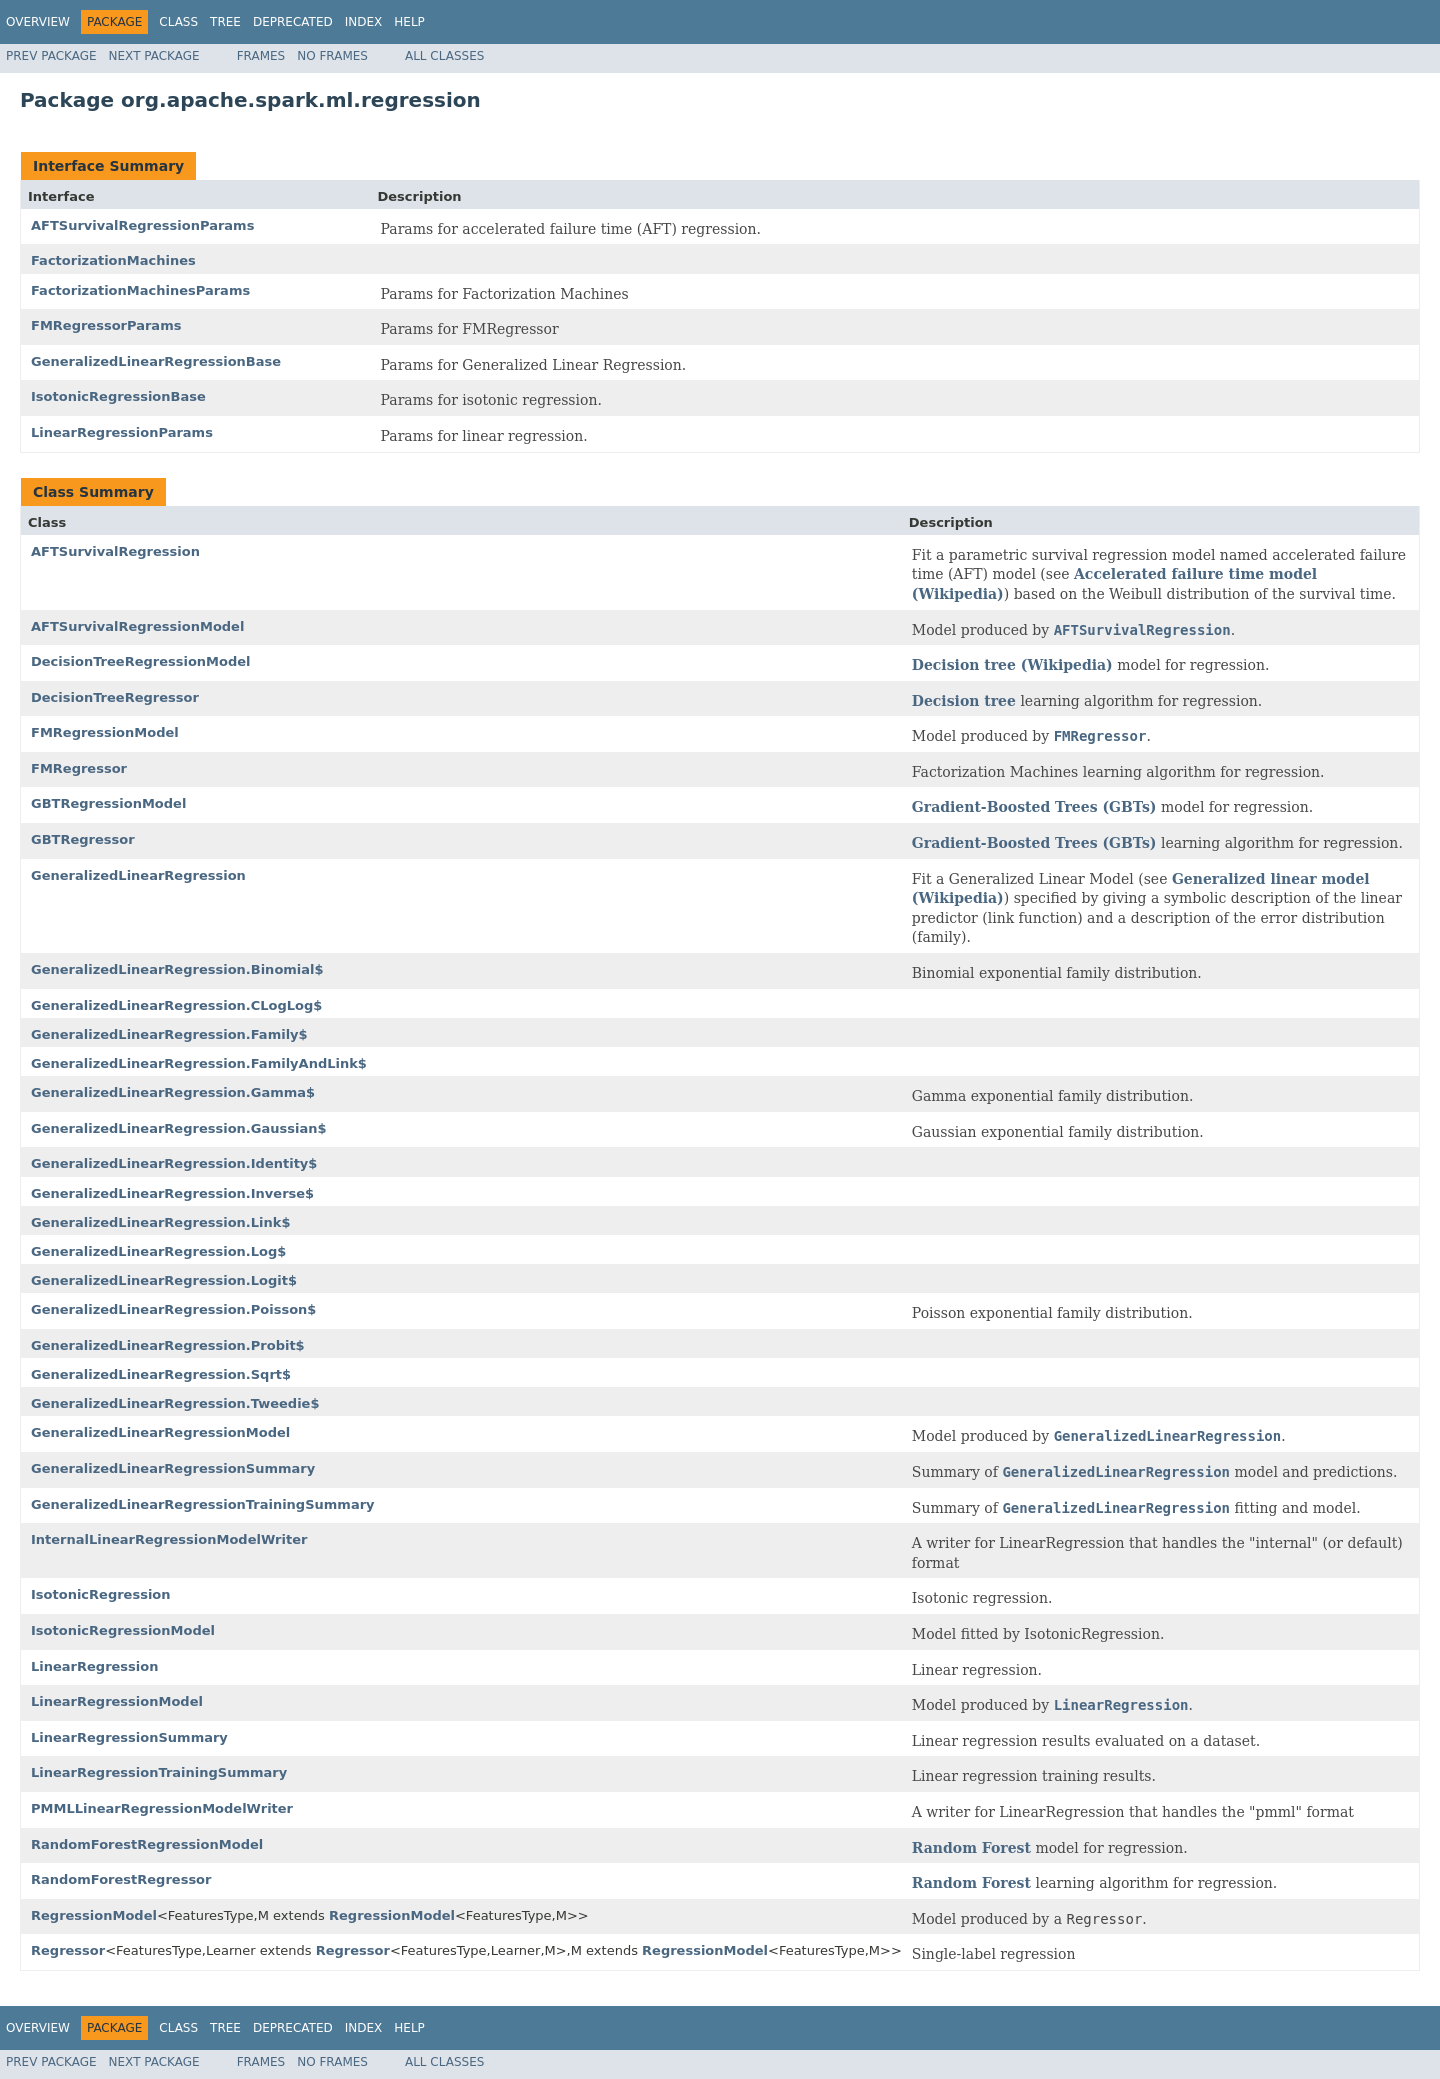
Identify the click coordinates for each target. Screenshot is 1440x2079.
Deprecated (293, 22)
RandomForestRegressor (121, 1879)
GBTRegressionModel (108, 803)
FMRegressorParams (106, 325)
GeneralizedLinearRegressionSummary (173, 1468)
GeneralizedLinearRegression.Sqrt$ (161, 1374)
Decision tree (964, 701)
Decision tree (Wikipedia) (1012, 665)
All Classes (444, 56)
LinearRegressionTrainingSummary (159, 1772)
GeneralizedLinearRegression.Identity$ (174, 1163)
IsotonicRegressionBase (118, 396)
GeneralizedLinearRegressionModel (160, 1432)
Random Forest (971, 1848)
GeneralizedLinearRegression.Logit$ (164, 1280)
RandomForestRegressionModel (147, 1844)
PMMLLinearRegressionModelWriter (162, 1808)
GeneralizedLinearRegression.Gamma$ (173, 1092)
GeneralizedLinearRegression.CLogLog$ (176, 1005)
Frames (261, 56)
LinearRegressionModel (117, 1701)
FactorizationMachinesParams (140, 290)
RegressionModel (94, 1915)
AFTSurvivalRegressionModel (137, 626)
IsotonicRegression (101, 1594)
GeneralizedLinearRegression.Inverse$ (172, 1193)
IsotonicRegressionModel (123, 1630)
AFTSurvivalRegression (115, 551)
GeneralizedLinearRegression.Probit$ (168, 1345)
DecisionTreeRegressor (115, 697)
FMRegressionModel (105, 732)
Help (409, 22)
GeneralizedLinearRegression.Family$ (169, 1034)
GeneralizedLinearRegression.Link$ (160, 1222)
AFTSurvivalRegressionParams (142, 225)
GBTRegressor (83, 839)
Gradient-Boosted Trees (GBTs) (1034, 807)
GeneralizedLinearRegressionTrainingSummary (203, 1504)
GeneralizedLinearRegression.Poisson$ (173, 1309)
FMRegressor (79, 768)
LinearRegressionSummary (129, 1737)
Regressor (68, 1950)
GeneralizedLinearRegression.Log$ (158, 1251)
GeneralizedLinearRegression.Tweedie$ (175, 1403)
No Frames (332, 56)
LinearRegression (94, 1666)
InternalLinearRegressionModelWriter (169, 1539)
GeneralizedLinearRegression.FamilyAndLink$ (199, 1063)
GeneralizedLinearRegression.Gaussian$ (178, 1128)
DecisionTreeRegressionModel (141, 661)
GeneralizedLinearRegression (138, 875)
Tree (225, 22)
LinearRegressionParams (122, 432)
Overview (38, 22)
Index (364, 22)
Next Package (154, 56)
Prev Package (51, 56)
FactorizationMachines (113, 260)
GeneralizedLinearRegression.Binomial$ (177, 969)
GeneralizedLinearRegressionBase (156, 361)
